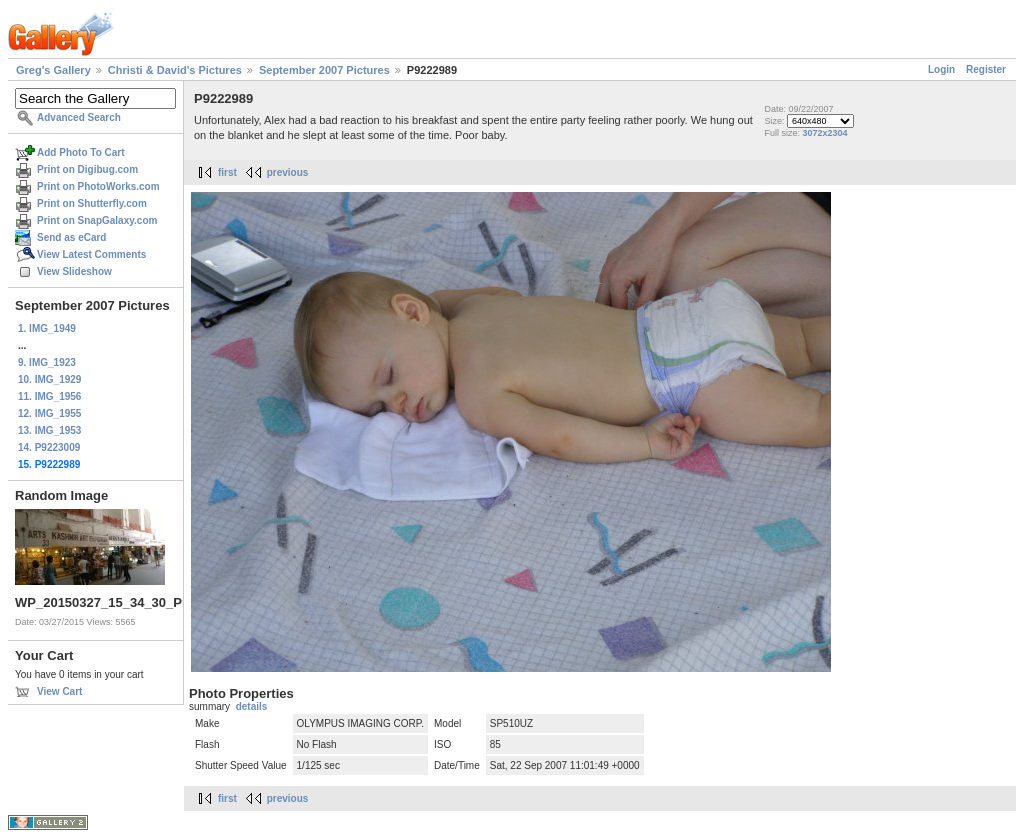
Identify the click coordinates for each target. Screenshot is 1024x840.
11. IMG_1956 (49, 396)
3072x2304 (824, 133)
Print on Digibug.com (87, 169)
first (227, 172)
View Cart (59, 691)
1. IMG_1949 (47, 328)
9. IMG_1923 (47, 362)
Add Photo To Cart (81, 152)
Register (986, 69)
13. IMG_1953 (49, 430)
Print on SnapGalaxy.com (97, 220)
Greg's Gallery (53, 70)
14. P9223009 (49, 447)
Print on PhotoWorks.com (98, 186)
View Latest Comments (91, 254)
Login (941, 69)
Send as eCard (71, 237)
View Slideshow (74, 271)
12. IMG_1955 (49, 413)
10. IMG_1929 (49, 379)
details (252, 706)
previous (288, 172)
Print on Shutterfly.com (92, 203)
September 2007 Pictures (324, 70)
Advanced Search (79, 117)
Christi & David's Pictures (175, 70)
